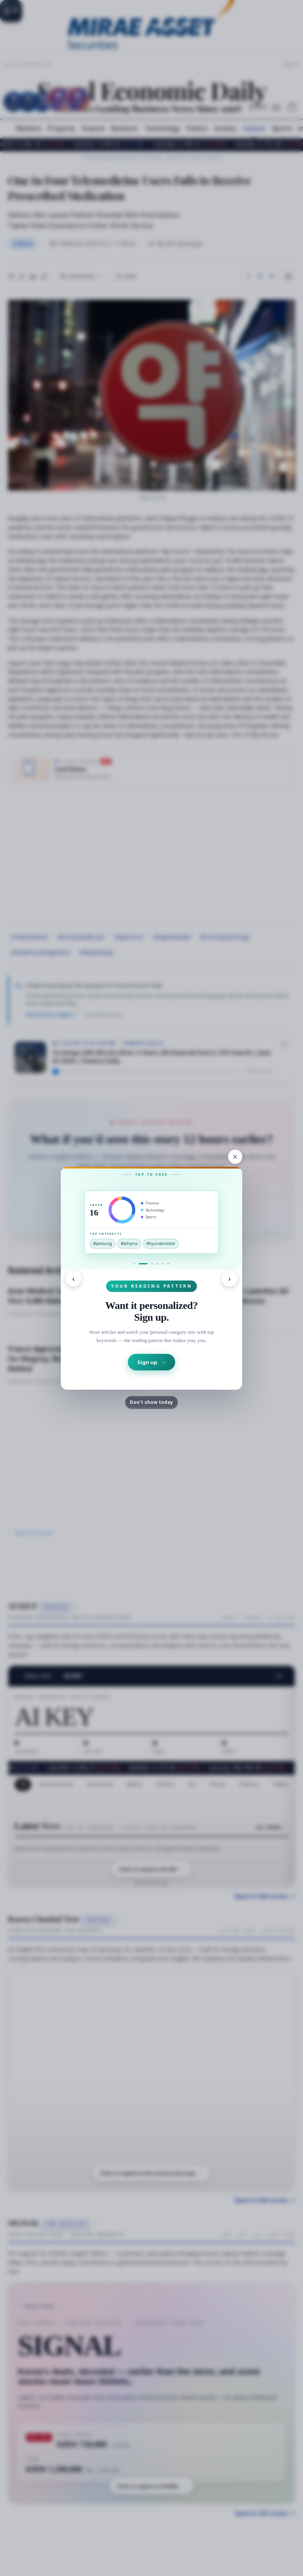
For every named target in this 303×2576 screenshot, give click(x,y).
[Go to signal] (134, 1263)
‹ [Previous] (73, 1278)
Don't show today (151, 1402)
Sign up (151, 1362)
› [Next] (229, 1278)
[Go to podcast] (152, 1263)
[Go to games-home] (163, 1263)
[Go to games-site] (168, 1263)
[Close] (235, 1157)
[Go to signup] (143, 1263)
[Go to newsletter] (157, 1263)
